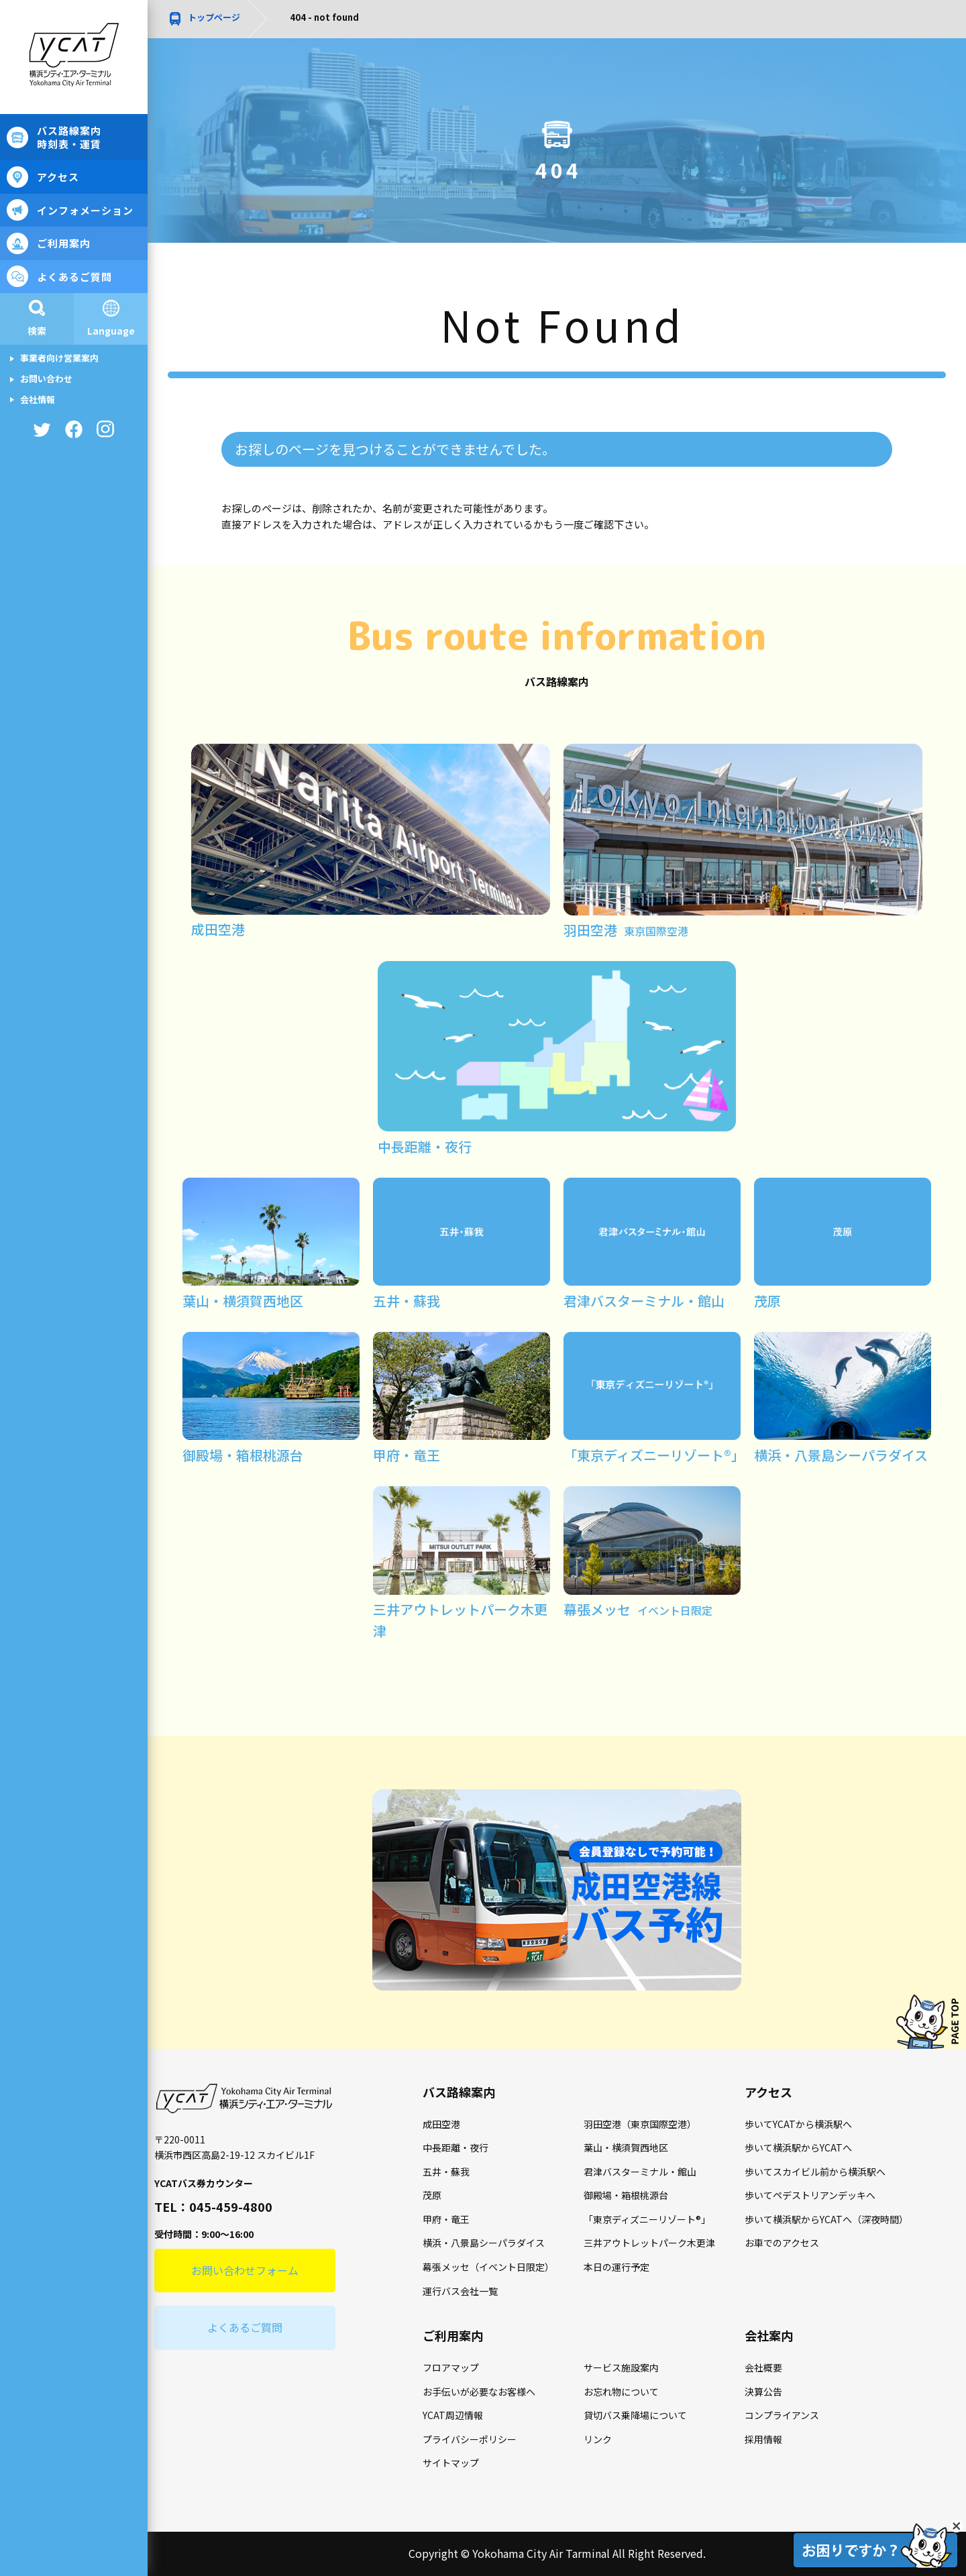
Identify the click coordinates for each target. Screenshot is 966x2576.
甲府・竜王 (446, 2219)
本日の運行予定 (616, 2267)
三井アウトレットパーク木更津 (649, 2242)
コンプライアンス (782, 2415)
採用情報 (763, 2439)
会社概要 (763, 2367)
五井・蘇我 (446, 2171)
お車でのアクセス (782, 2242)
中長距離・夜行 (455, 2147)
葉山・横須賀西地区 (626, 2147)
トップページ (214, 17)
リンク (598, 2439)
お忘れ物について (621, 2391)
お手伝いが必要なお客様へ (479, 2391)
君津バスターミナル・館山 (640, 2171)
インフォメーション (85, 210)
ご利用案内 (64, 243)
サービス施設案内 (621, 2367)
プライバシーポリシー (470, 2439)
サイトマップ (451, 2462)
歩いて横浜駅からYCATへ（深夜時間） (826, 2219)
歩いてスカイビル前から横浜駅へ (815, 2171)
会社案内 (769, 2335)
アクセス (58, 177)
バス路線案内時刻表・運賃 (69, 137)
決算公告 (763, 2391)
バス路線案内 (459, 2092)
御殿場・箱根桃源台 (626, 2195)
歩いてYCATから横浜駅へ (798, 2124)
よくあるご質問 (74, 277)
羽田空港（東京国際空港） (640, 2124)
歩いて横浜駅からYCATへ (798, 2147)
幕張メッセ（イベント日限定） (488, 2267)
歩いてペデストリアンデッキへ (810, 2195)
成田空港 (441, 2124)
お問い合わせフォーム (245, 2270)
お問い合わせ (46, 378)
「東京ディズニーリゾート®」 (647, 2219)
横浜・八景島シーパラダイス (484, 2242)
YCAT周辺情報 (453, 2415)
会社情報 (37, 399)
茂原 (432, 2195)
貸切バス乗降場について (635, 2415)
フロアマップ (451, 2367)
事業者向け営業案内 (59, 357)
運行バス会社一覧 (460, 2291)
